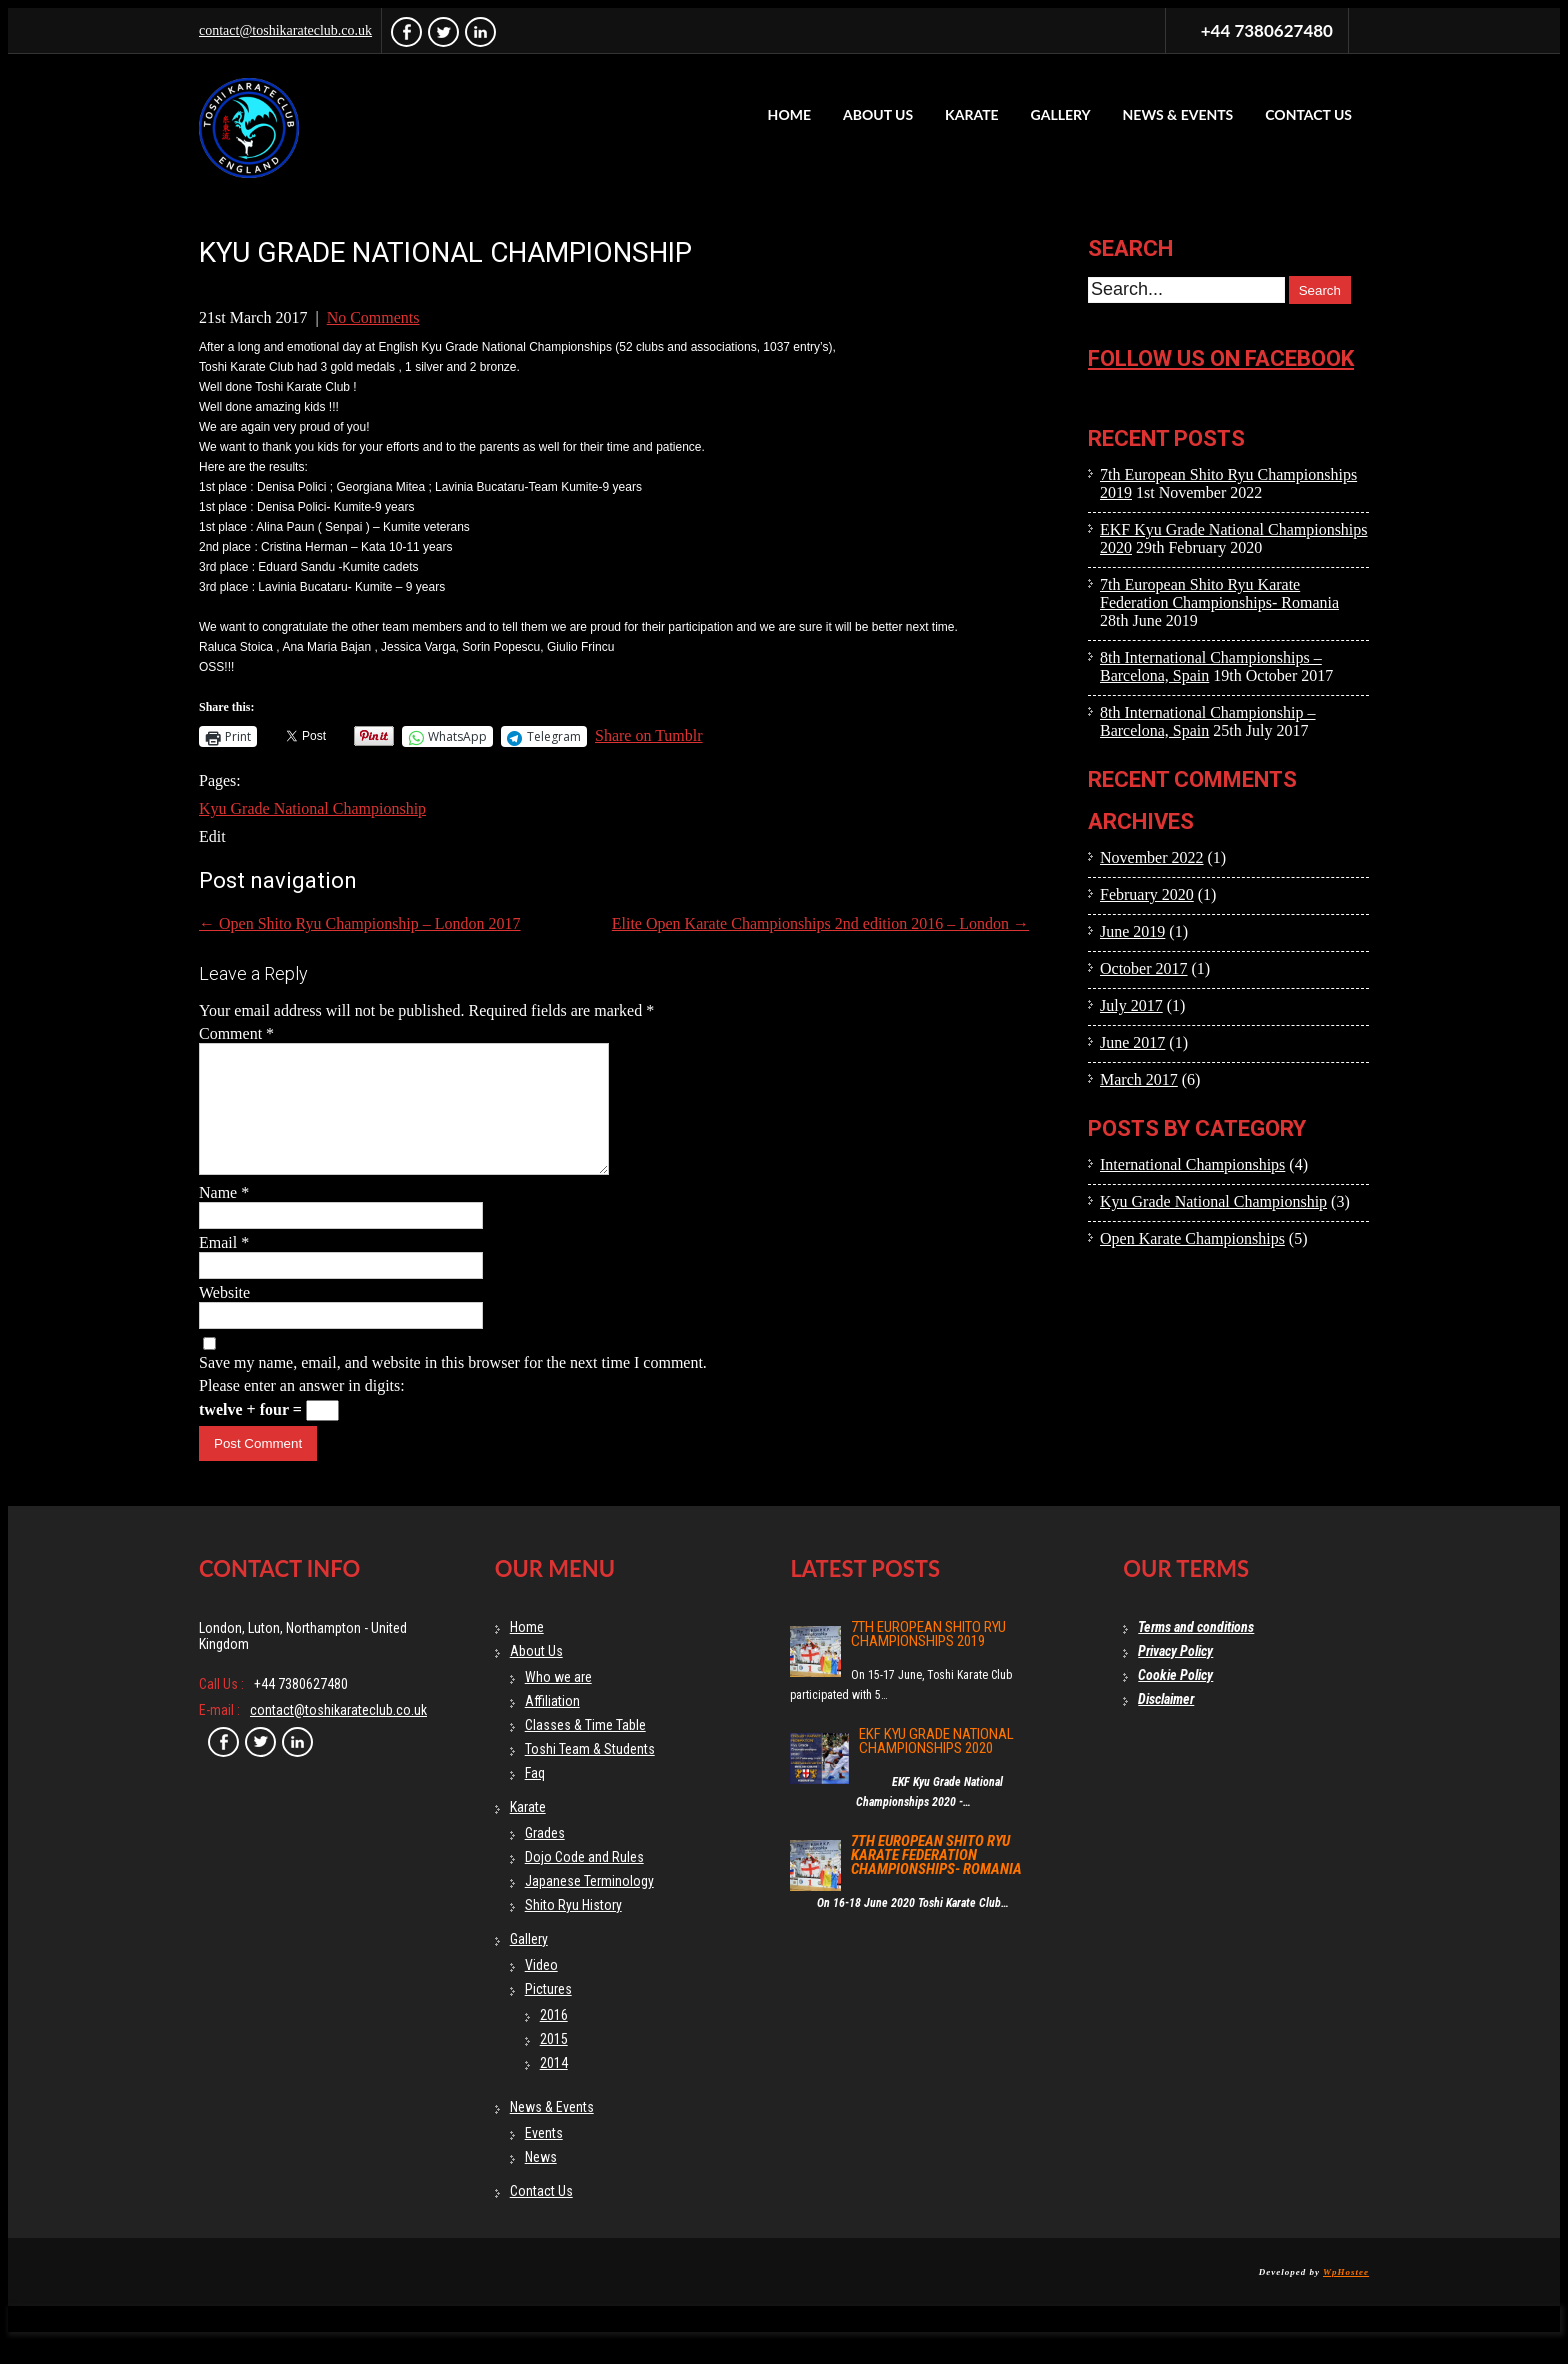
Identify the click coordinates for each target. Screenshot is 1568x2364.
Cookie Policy (1175, 1699)
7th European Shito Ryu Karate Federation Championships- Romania (1219, 593)
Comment (236, 1033)
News (541, 2181)
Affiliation (552, 1725)
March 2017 (1139, 1079)
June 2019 (1132, 931)
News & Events (1178, 114)
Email (224, 1266)
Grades (545, 1857)
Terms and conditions (1196, 1651)
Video (541, 1989)
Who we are (558, 1701)
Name (224, 1216)
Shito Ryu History (573, 1929)
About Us (878, 114)
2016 (554, 2039)
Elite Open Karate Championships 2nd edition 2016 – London (820, 923)
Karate (972, 114)
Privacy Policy (1175, 1675)
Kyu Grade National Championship (312, 808)
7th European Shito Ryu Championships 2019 (928, 1658)
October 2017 (1144, 968)
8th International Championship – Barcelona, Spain (1208, 721)
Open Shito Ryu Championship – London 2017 (360, 923)
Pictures (548, 2013)
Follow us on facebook (1221, 358)
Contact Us (1308, 114)
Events (544, 2157)
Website (224, 1316)
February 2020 (1147, 894)
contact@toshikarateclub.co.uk (285, 30)
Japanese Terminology (589, 1905)
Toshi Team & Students (590, 1773)
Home (789, 114)
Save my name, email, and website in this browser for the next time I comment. (453, 1386)
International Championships (1192, 1164)
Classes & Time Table (585, 1749)
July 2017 (1131, 1005)
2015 (554, 2063)
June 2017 (1132, 1042)
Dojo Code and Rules (584, 1881)
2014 (554, 2087)
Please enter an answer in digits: (302, 1409)
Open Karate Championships (1192, 1238)
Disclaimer (1166, 1723)
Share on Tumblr (649, 735)
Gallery (1061, 114)
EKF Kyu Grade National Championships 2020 (936, 1765)
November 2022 (1152, 857)
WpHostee (1346, 2296)
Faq (535, 1797)
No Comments (373, 317)
